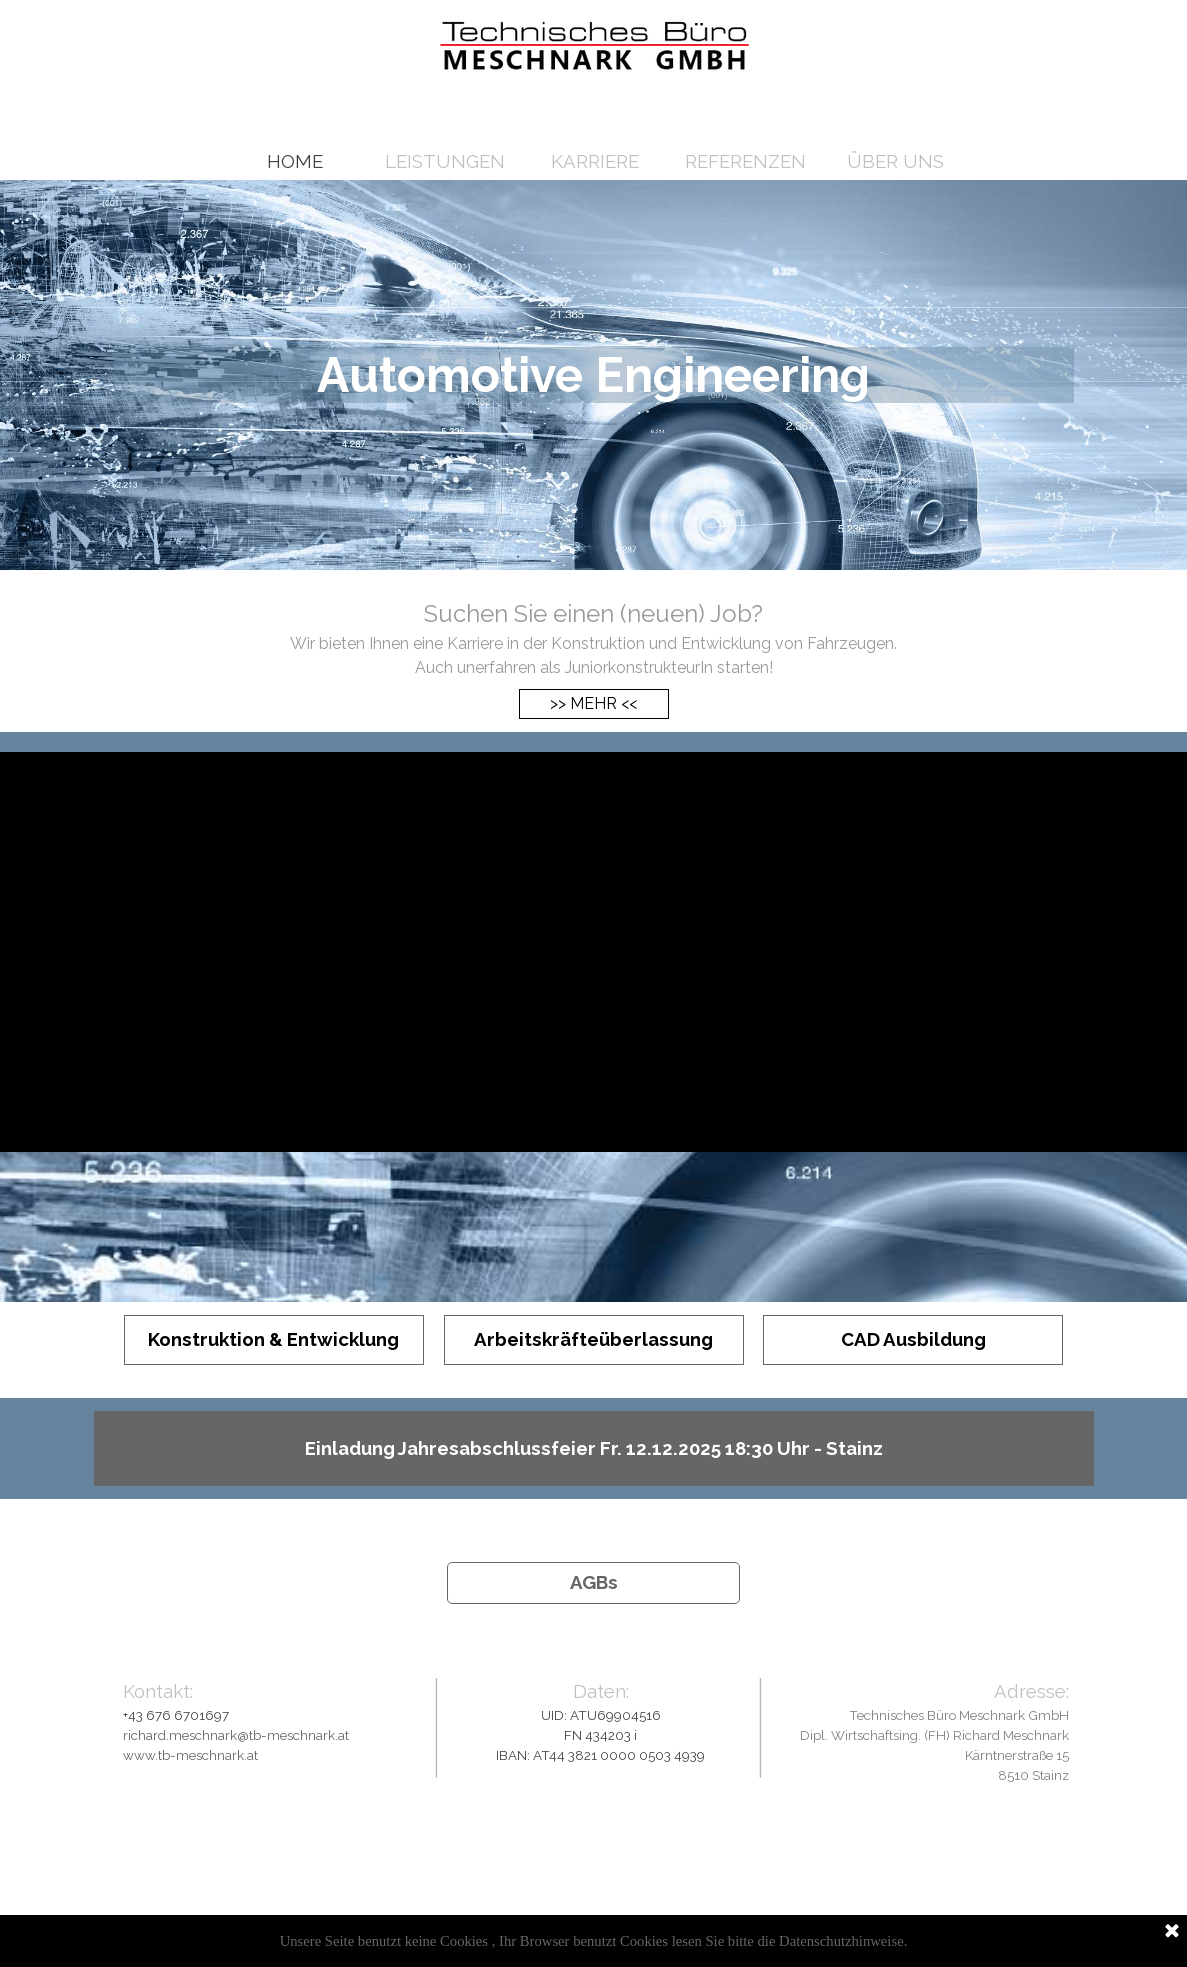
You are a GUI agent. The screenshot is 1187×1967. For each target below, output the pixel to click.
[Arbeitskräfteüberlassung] (594, 1340)
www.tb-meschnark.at (190, 1755)
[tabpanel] (594, 638)
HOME (295, 161)
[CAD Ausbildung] (913, 1340)
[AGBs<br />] (593, 1583)
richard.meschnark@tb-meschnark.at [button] (236, 1735)
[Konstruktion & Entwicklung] (274, 1340)
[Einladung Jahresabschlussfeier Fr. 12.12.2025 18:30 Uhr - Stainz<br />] (594, 1448)
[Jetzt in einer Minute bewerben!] (595, 102)
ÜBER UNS (895, 161)
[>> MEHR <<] (594, 704)
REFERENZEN (745, 161)
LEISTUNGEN (445, 161)
